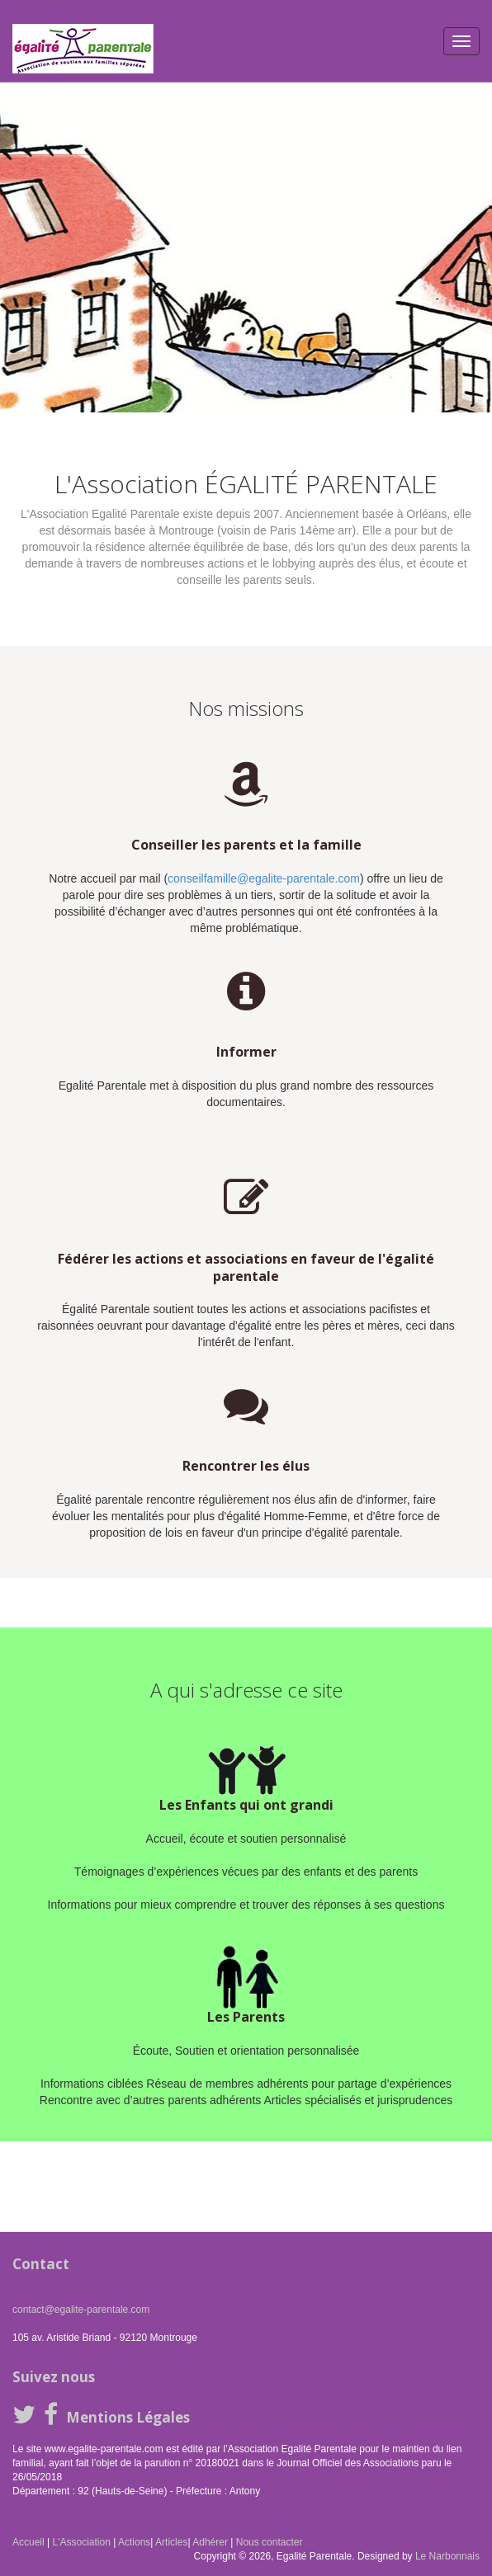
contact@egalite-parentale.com (80, 2309)
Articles (171, 2542)
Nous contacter (269, 2542)
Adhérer (210, 2542)
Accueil (28, 2542)
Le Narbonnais (447, 2556)
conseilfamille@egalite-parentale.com (264, 878)
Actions (134, 2542)
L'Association (81, 2542)
